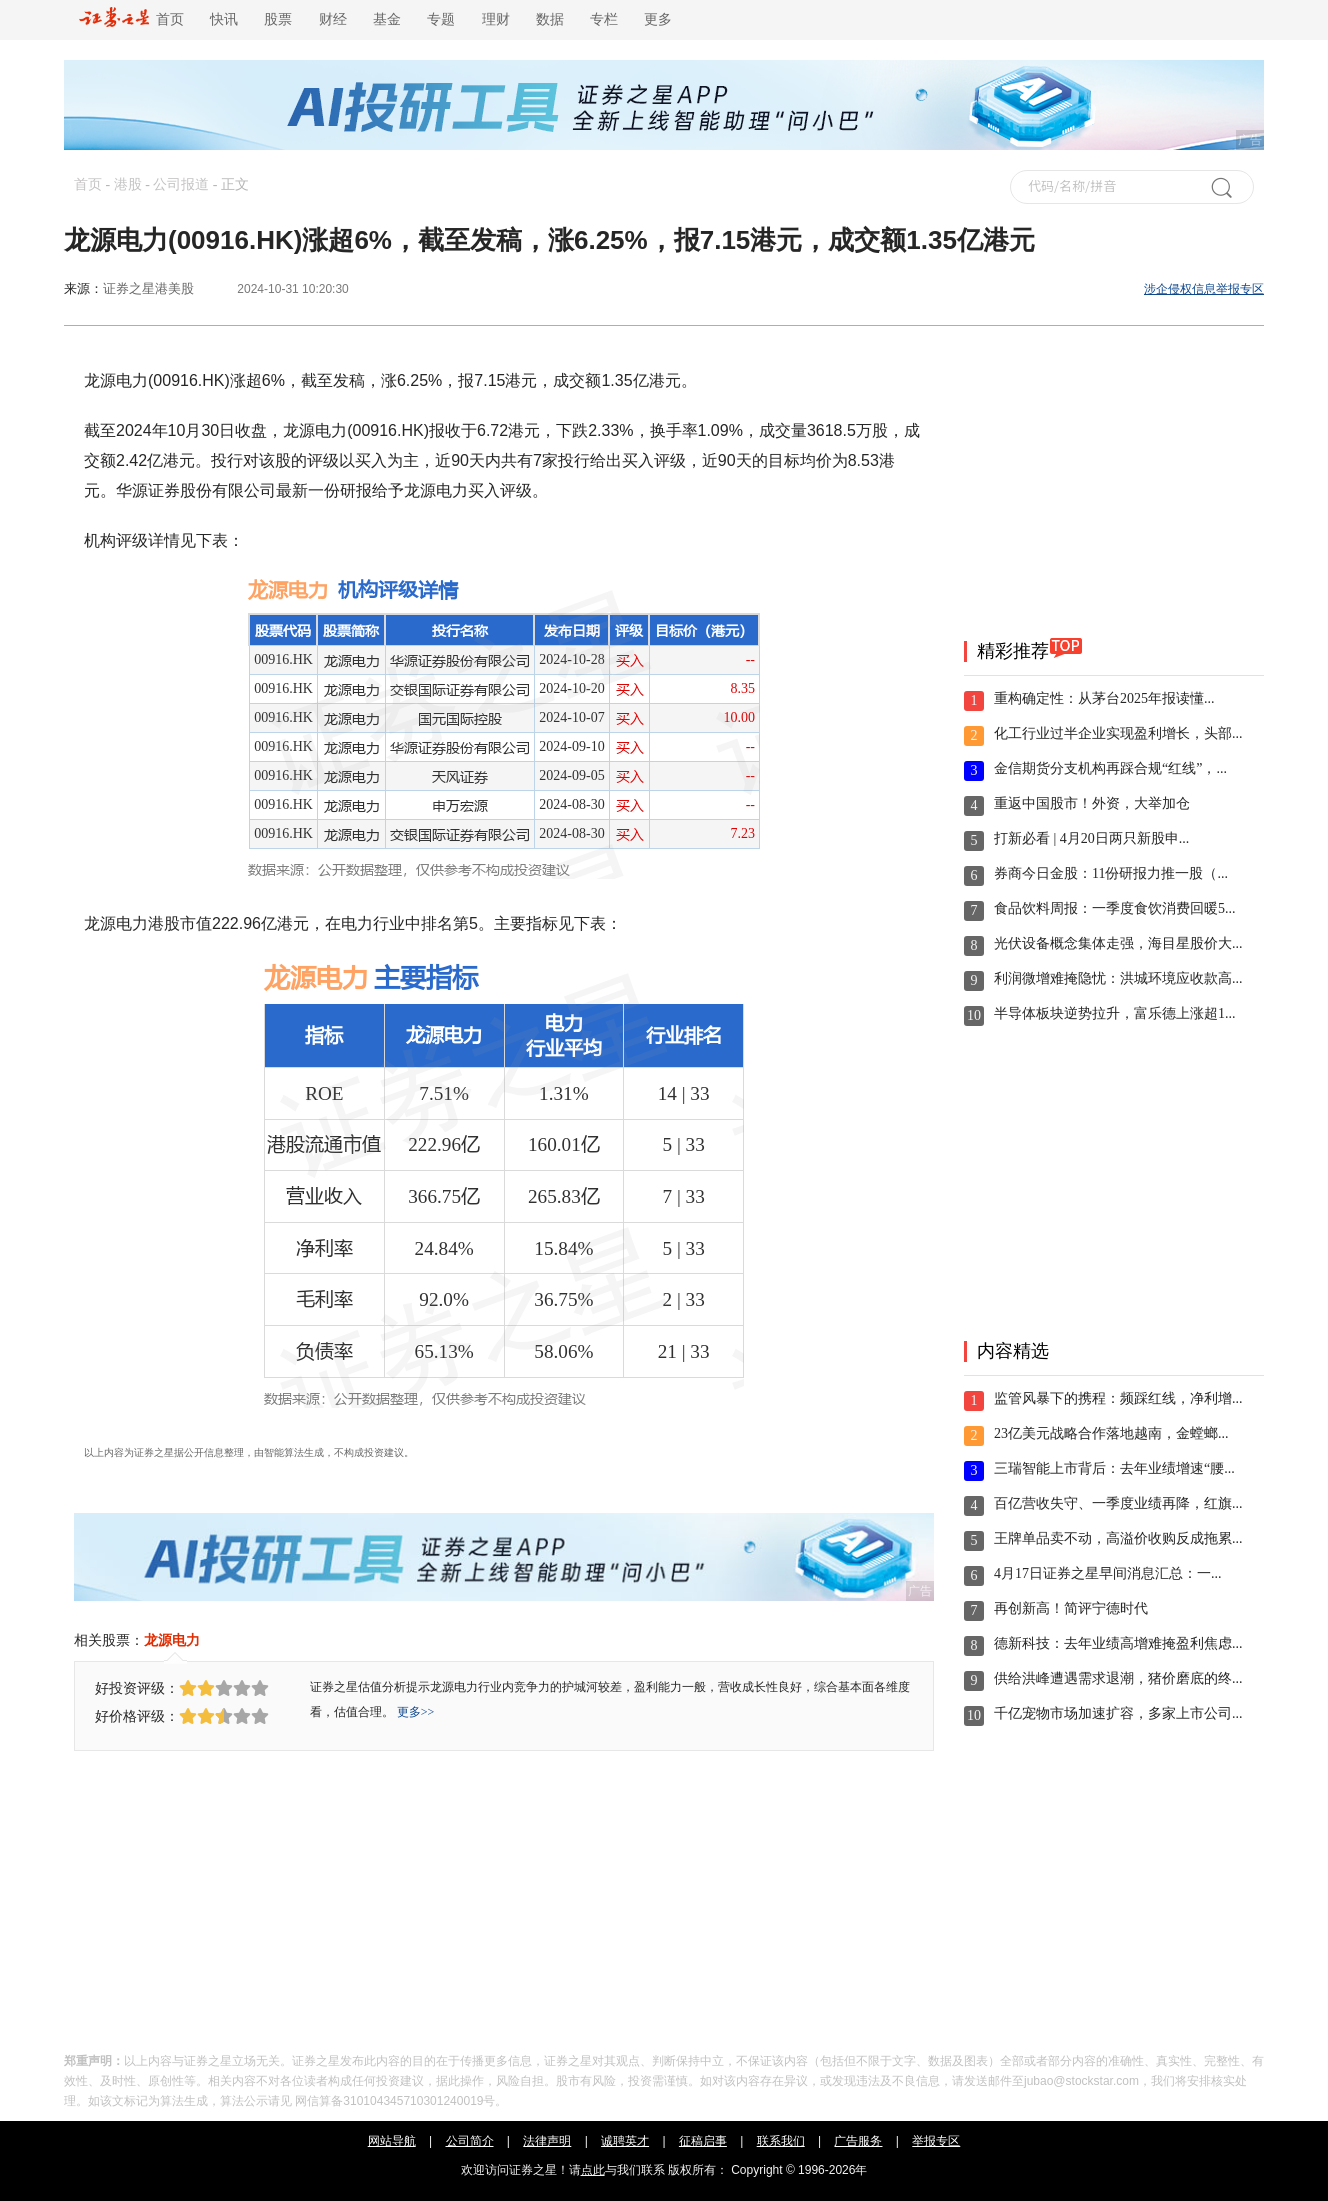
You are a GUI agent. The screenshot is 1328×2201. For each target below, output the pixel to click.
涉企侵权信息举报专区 (1204, 289)
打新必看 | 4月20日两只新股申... (1091, 838)
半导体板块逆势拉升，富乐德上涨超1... (1115, 1013)
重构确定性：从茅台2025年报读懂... (1104, 698)
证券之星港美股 (148, 288)
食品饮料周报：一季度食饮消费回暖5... (1115, 908)
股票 (278, 19)
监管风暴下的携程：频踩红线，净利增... (1118, 1398)
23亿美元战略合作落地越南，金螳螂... (1111, 1433)
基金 (387, 19)
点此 (593, 2170)
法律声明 (547, 2141)
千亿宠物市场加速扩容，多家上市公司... (1118, 1713)
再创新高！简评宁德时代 (1071, 1608)
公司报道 (181, 184)
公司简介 (470, 2141)
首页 (131, 19)
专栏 (604, 19)
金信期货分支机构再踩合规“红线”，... (1110, 768)
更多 (658, 19)
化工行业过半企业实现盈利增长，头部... (1118, 733)
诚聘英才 (625, 2141)
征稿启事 (703, 2141)
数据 (550, 19)
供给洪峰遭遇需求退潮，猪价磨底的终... (1118, 1678)
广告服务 (858, 2141)
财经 (333, 19)
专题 (441, 19)
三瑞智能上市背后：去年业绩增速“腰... (1114, 1468)
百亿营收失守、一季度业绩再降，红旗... (1118, 1503)
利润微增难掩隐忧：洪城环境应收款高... (1118, 978)
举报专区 (936, 2141)
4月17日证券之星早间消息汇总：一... (1108, 1573)
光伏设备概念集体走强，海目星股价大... (1118, 943)
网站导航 (392, 2141)
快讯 (224, 19)
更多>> (416, 1712)
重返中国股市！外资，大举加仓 (1092, 803)
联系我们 (781, 2141)
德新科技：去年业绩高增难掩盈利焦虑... (1118, 1643)
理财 (496, 19)
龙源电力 (172, 1640)
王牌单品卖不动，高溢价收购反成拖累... (1118, 1538)
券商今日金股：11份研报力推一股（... (1111, 873)
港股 (128, 184)
